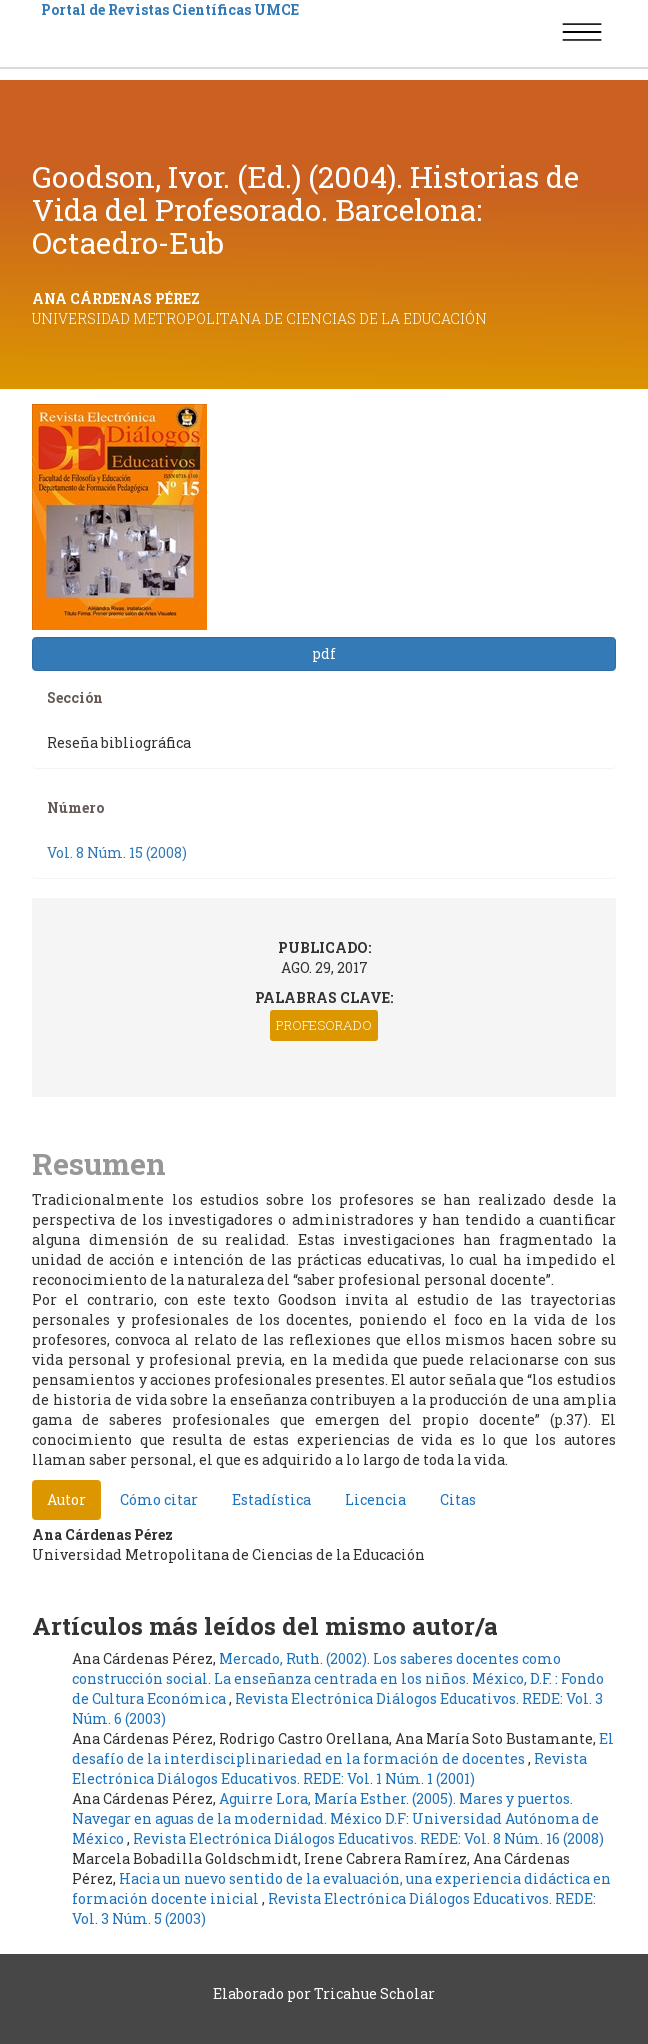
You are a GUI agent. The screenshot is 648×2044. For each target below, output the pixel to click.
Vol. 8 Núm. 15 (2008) (117, 852)
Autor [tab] (66, 1499)
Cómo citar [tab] (159, 1499)
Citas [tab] (458, 1499)
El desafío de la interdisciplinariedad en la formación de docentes (343, 1748)
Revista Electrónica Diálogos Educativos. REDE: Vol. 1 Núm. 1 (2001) (329, 1768)
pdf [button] (324, 653)
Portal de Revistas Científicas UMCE (170, 9)
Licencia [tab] (375, 1499)
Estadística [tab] (271, 1499)
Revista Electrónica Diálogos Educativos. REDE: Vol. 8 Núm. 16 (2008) (368, 1838)
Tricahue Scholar (374, 1993)
